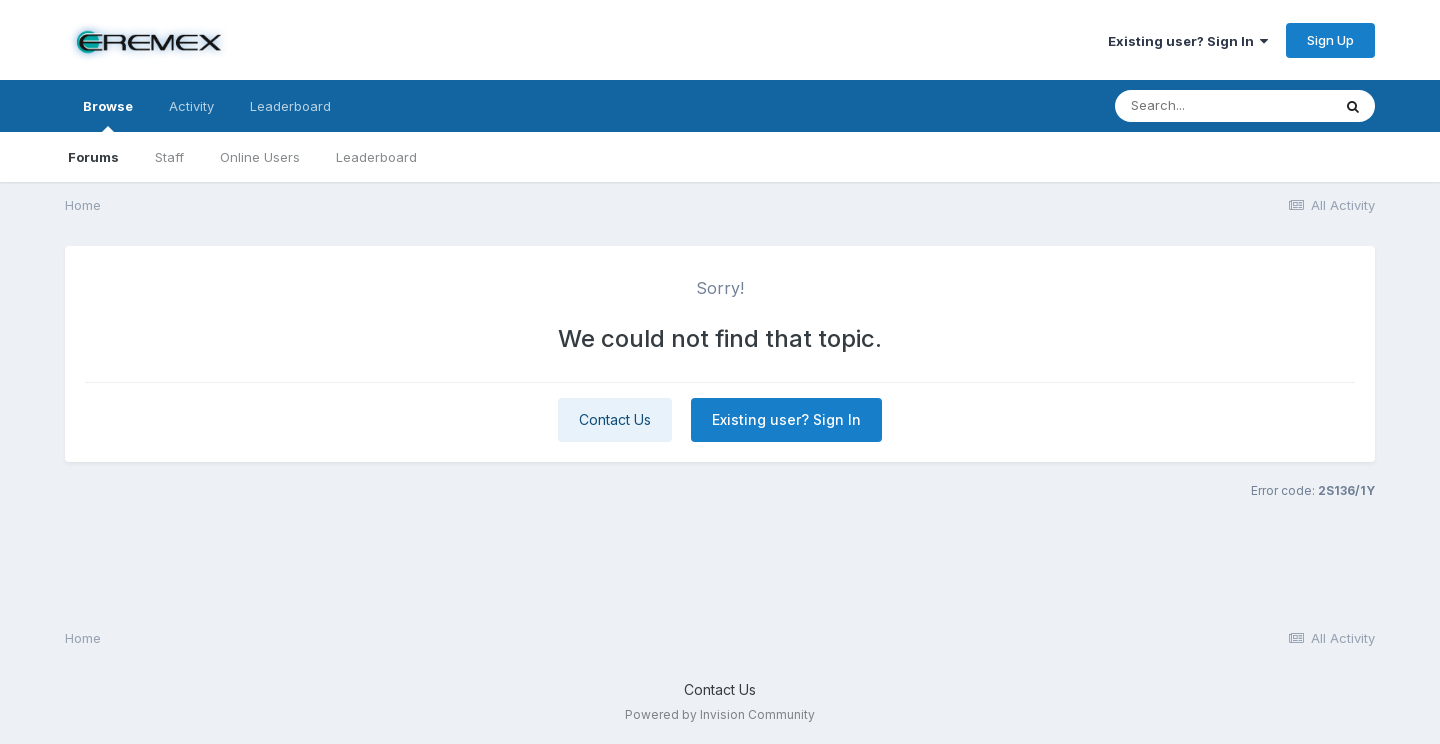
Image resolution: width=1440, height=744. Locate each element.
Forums (93, 157)
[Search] (1223, 106)
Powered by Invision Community (720, 714)
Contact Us (615, 419)
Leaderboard (376, 157)
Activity (191, 106)
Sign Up (1330, 40)
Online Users (260, 157)
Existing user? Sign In (1188, 41)
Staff (169, 157)
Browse (108, 115)
